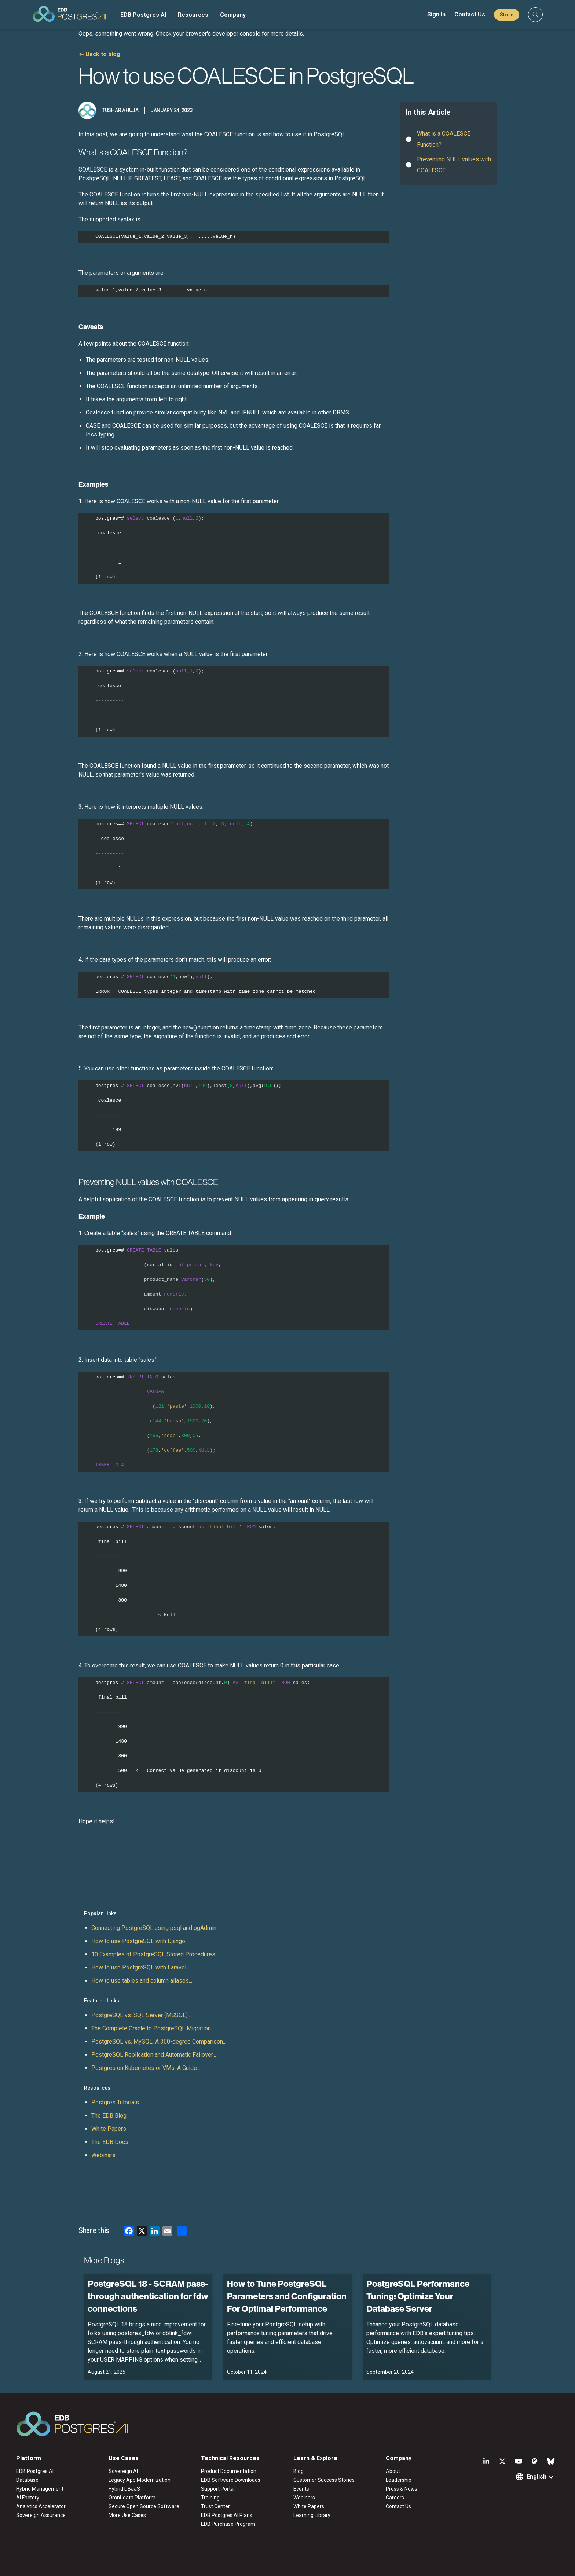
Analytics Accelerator (41, 2506)
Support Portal (218, 2489)
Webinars (103, 2155)
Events (301, 2489)
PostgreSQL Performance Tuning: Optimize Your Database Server (417, 2296)
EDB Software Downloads (230, 2480)
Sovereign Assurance (41, 2515)
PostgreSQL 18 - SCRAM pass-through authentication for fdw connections (148, 2296)
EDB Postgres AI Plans (226, 2515)
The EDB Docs (109, 2141)
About (393, 2471)
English (536, 2476)
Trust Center (215, 2506)
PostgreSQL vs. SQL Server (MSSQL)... (141, 2015)
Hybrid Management (39, 2489)
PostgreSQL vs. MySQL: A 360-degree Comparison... (158, 2041)
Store (506, 15)
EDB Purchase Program (228, 2524)
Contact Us (469, 14)
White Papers (108, 2128)
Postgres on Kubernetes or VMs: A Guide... (145, 2067)
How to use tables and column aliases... (141, 1980)
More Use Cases (127, 2515)
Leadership (398, 2480)
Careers (395, 2498)
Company (233, 14)
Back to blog (103, 54)
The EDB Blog (109, 2115)
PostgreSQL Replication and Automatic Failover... (153, 2054)
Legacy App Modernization (140, 2480)
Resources (193, 14)
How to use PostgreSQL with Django (138, 1941)
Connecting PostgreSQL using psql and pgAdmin (153, 1927)
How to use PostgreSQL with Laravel (138, 1967)
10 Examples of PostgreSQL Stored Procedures (153, 1954)
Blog (298, 2471)
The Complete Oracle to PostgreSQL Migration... (152, 2028)
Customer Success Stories (324, 2480)
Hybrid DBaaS (124, 2489)
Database (27, 2480)
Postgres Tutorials (115, 2102)
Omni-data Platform (132, 2498)
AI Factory (27, 2498)
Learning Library (311, 2515)
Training (210, 2498)
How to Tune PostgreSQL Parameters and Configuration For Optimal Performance (287, 2296)
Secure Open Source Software (144, 2506)
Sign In (436, 14)
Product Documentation (228, 2471)
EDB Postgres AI (143, 14)
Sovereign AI (123, 2471)
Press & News (401, 2489)
